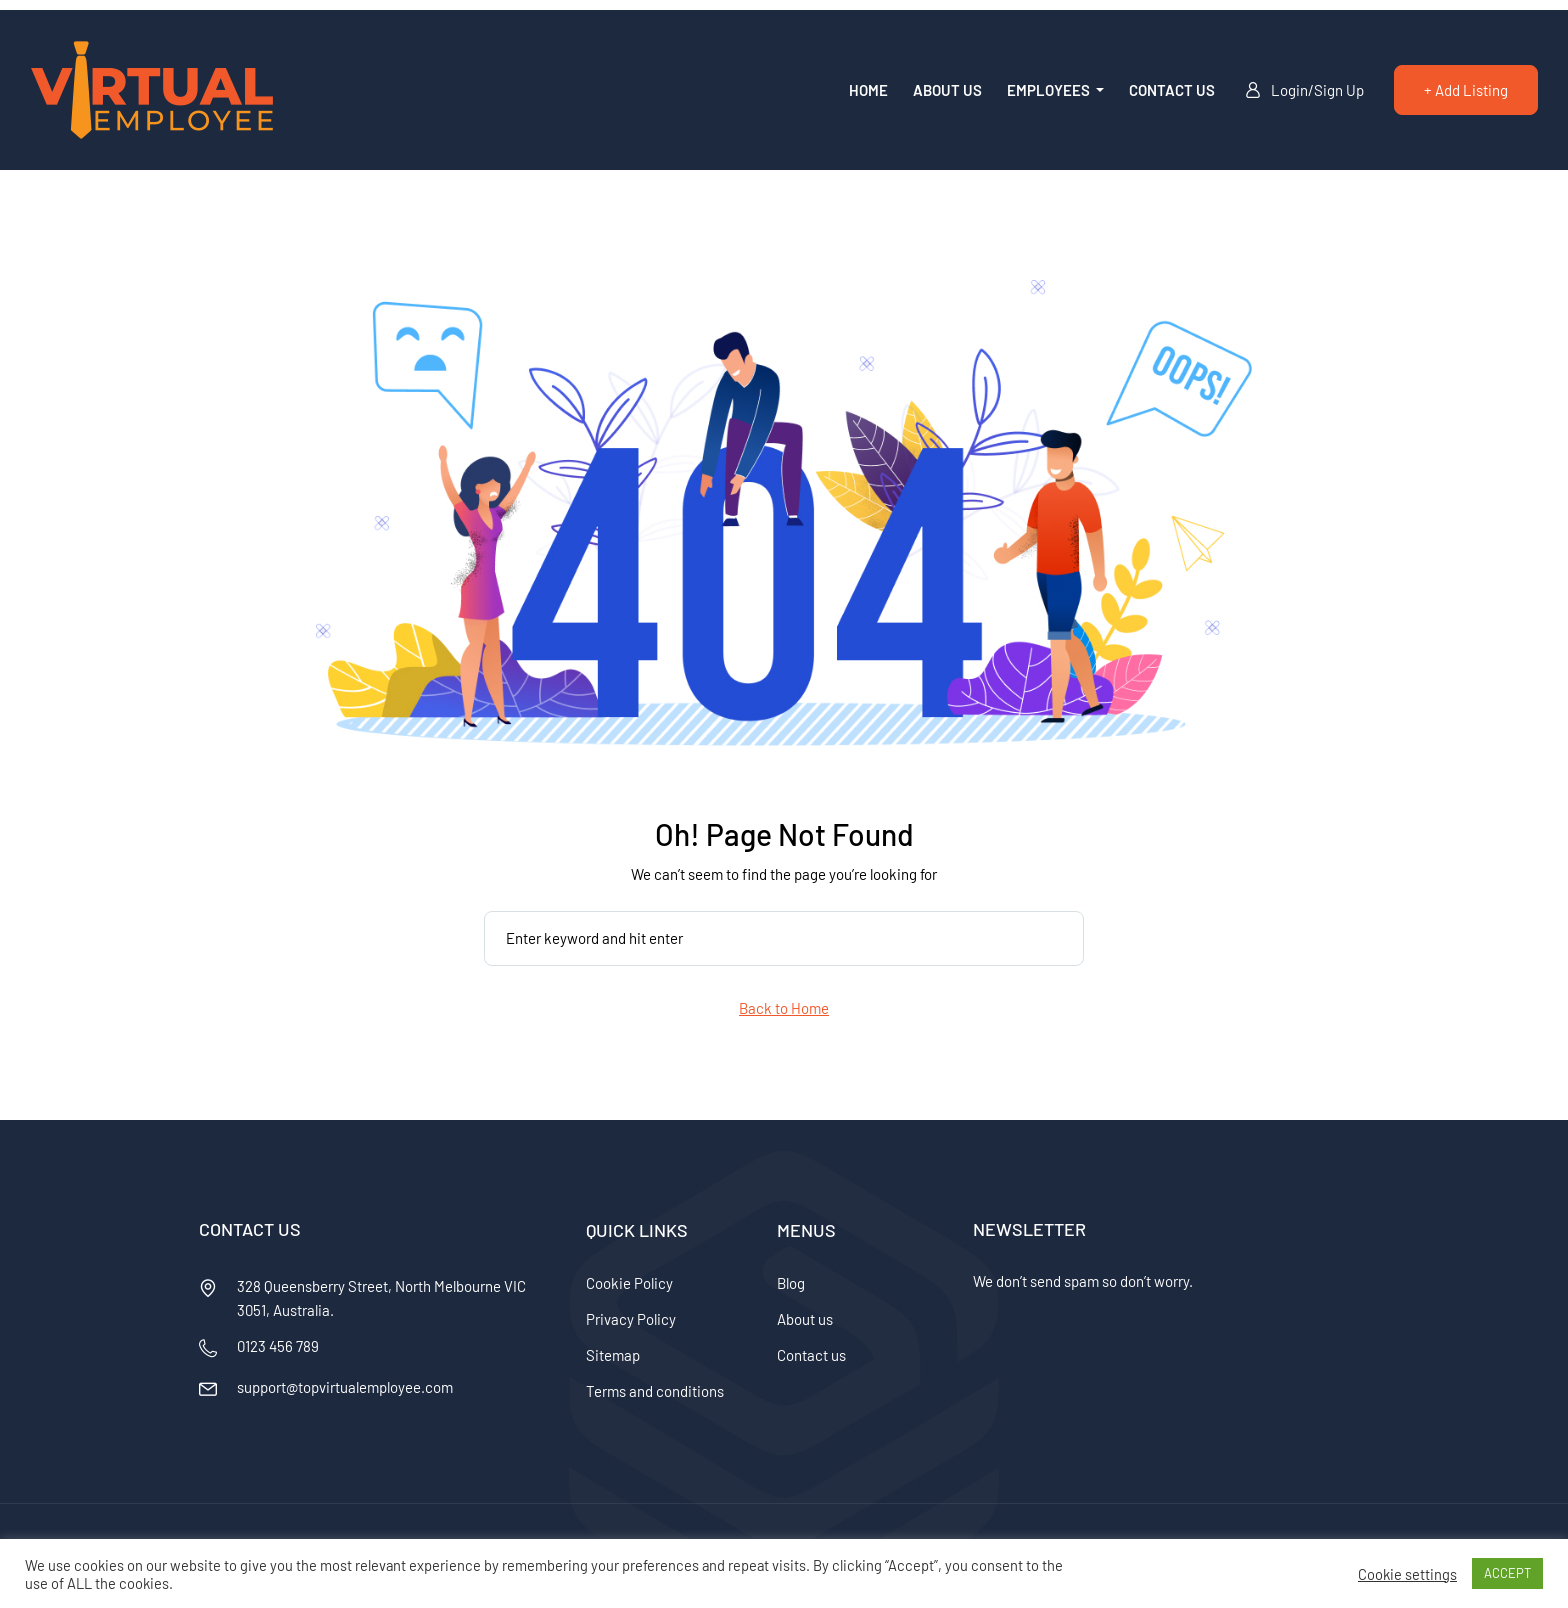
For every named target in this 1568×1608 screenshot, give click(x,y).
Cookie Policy (629, 1283)
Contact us (1172, 90)
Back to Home (784, 1008)
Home (868, 90)
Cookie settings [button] (1407, 1574)
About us (947, 90)
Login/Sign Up (1304, 90)
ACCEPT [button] (1507, 1573)
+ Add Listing (1466, 90)
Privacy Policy (631, 1319)
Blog (791, 1283)
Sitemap (613, 1355)
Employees (1050, 90)
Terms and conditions (655, 1391)
